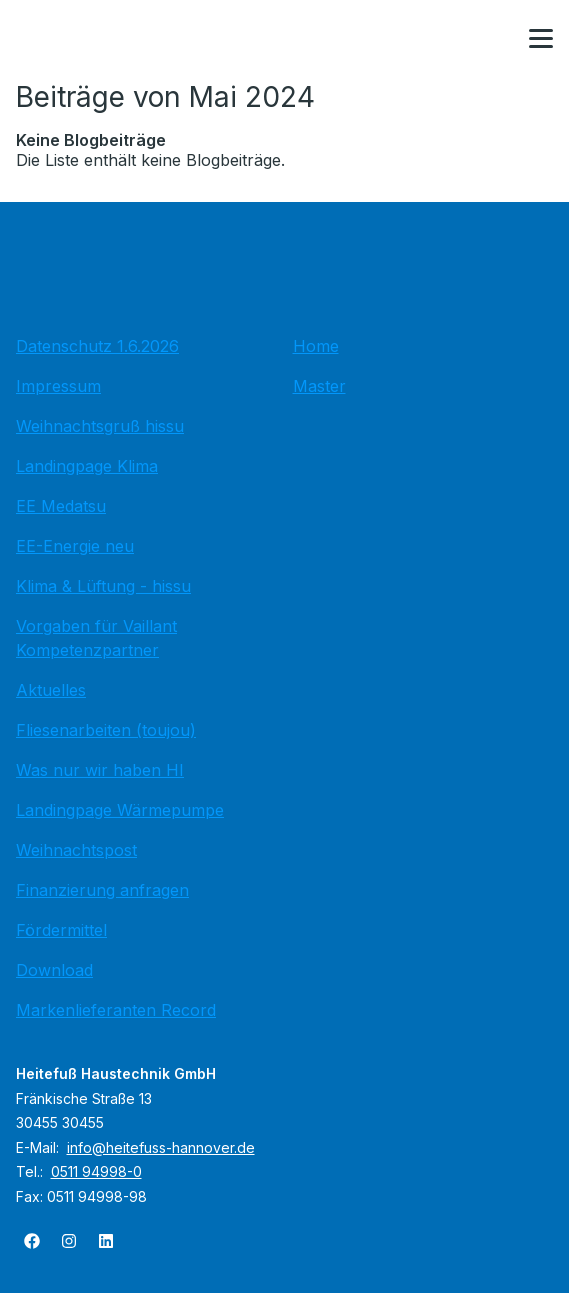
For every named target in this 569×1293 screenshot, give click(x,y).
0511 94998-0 (96, 1171)
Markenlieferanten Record (116, 1010)
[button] (541, 39)
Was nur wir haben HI (100, 770)
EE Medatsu (61, 506)
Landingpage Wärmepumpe (120, 810)
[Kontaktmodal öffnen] (493, 40)
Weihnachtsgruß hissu (100, 426)
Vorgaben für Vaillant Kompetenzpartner (96, 638)
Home (316, 346)
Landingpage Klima (87, 466)
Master (319, 386)
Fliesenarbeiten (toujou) (106, 730)
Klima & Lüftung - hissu (103, 586)
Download (54, 970)
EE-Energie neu (75, 546)
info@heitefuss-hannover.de (161, 1147)
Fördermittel (61, 930)
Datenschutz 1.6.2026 (97, 346)
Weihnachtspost (76, 850)
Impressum (58, 386)
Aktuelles (51, 690)
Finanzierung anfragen (102, 890)
